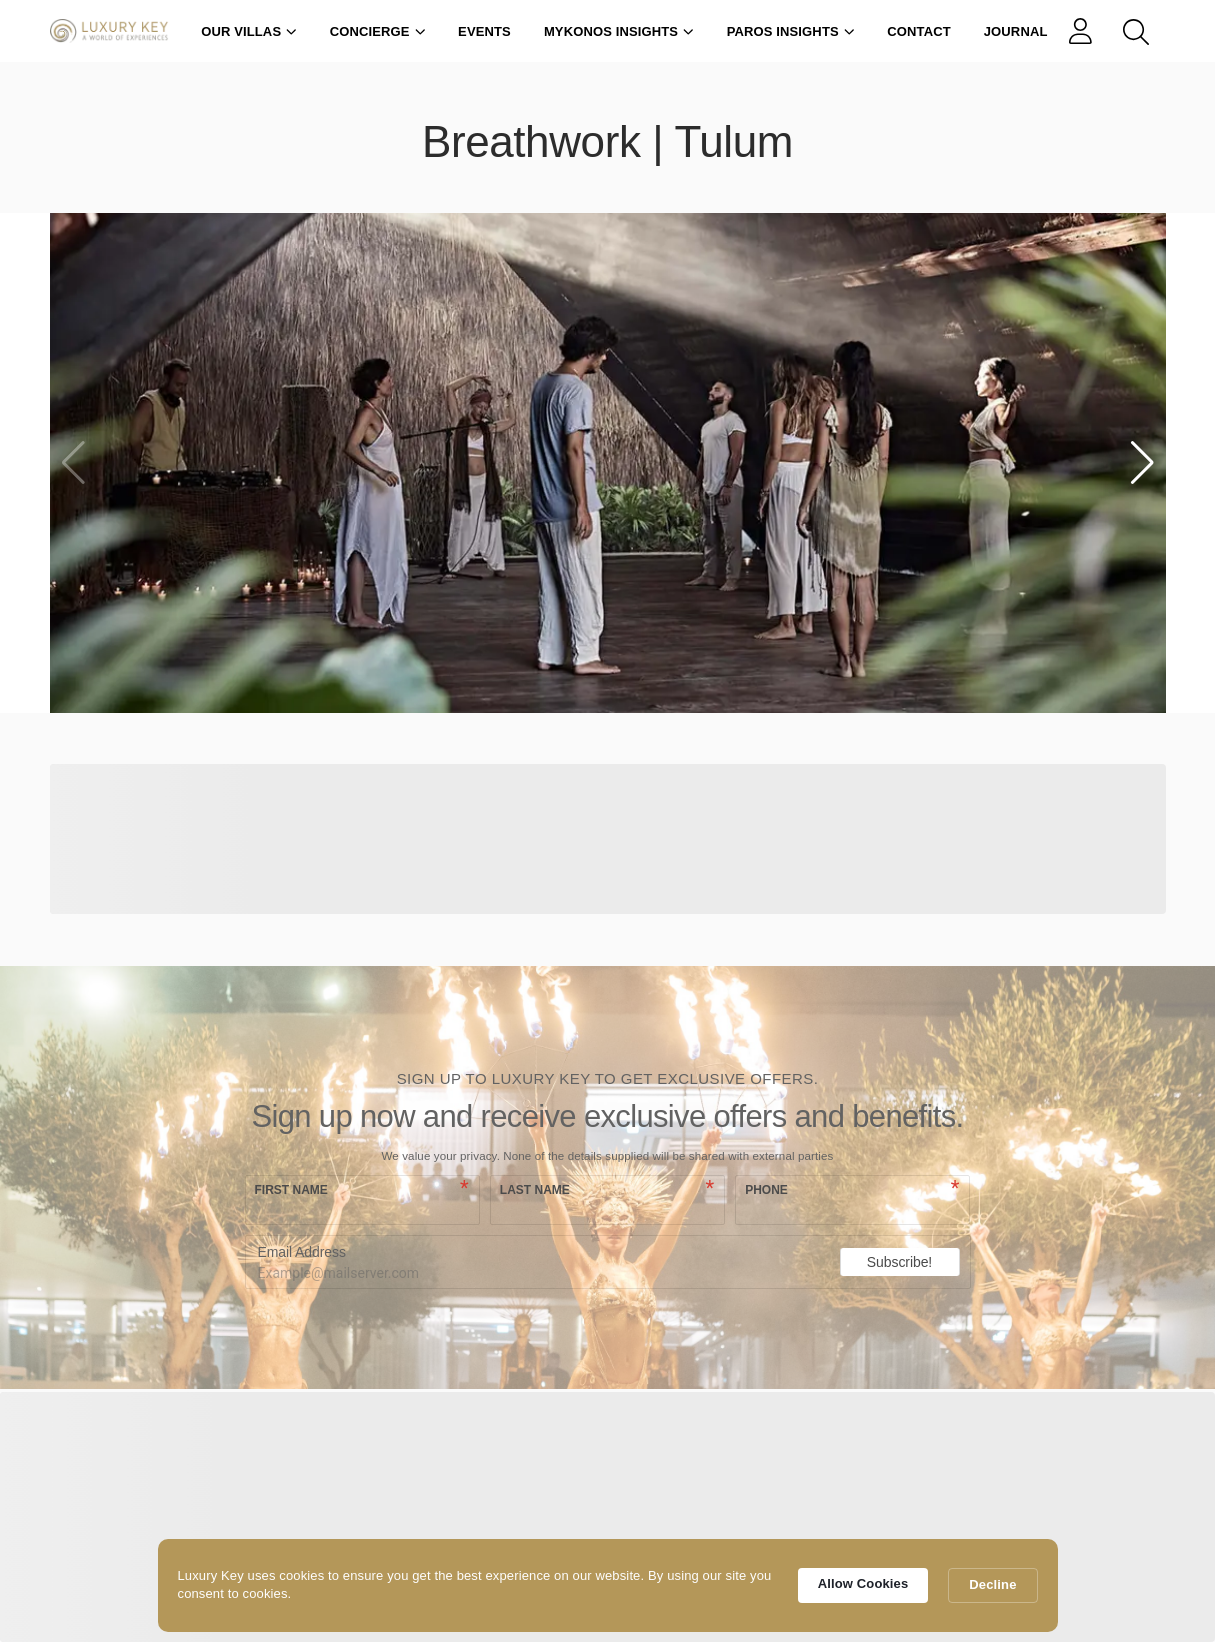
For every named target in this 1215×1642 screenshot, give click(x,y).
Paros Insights (791, 31)
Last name (535, 1190)
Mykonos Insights (619, 31)
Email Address (302, 1252)
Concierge (377, 31)
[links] (1085, 31)
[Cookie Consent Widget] (608, 1585)
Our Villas (249, 31)
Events (484, 31)
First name (291, 1190)
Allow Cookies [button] (863, 1583)
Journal (1016, 31)
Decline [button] (992, 1584)
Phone (766, 1190)
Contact (919, 31)
